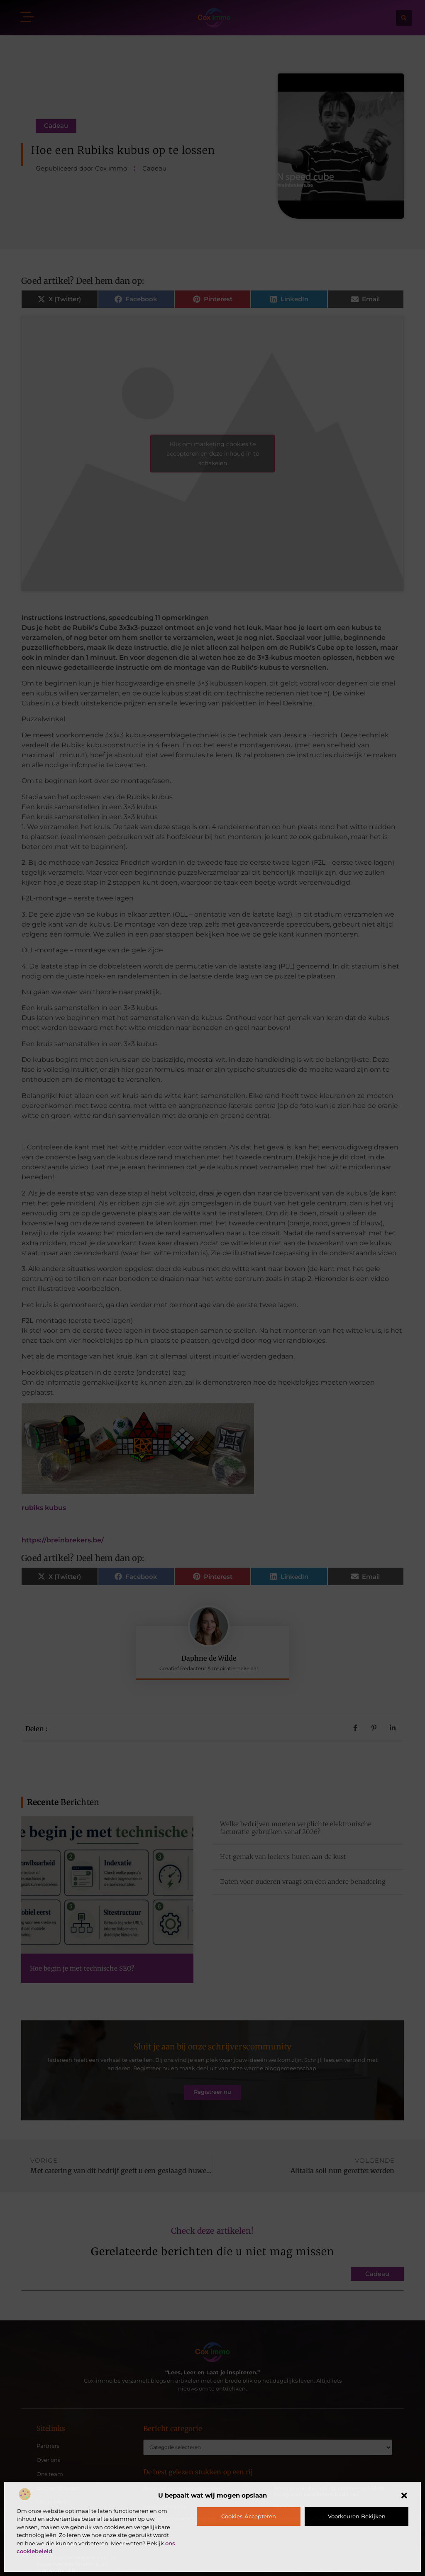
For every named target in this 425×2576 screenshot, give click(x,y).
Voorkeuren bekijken (357, 2516)
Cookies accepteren (248, 2516)
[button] (404, 2495)
